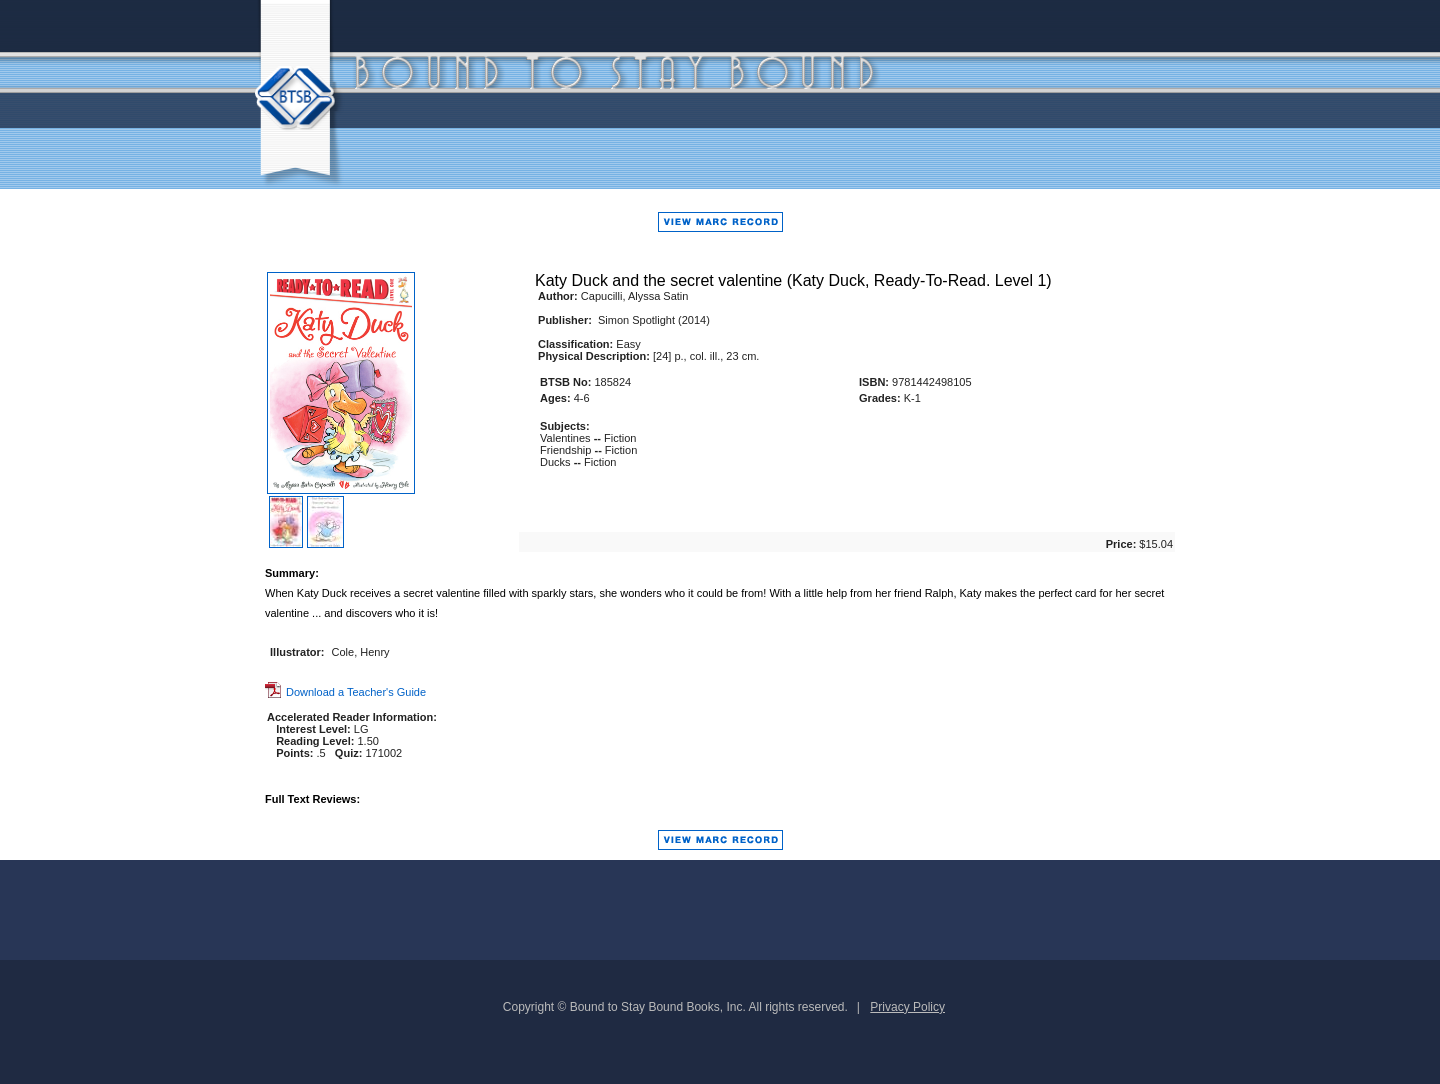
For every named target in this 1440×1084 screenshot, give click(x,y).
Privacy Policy (907, 1007)
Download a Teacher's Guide (345, 692)
